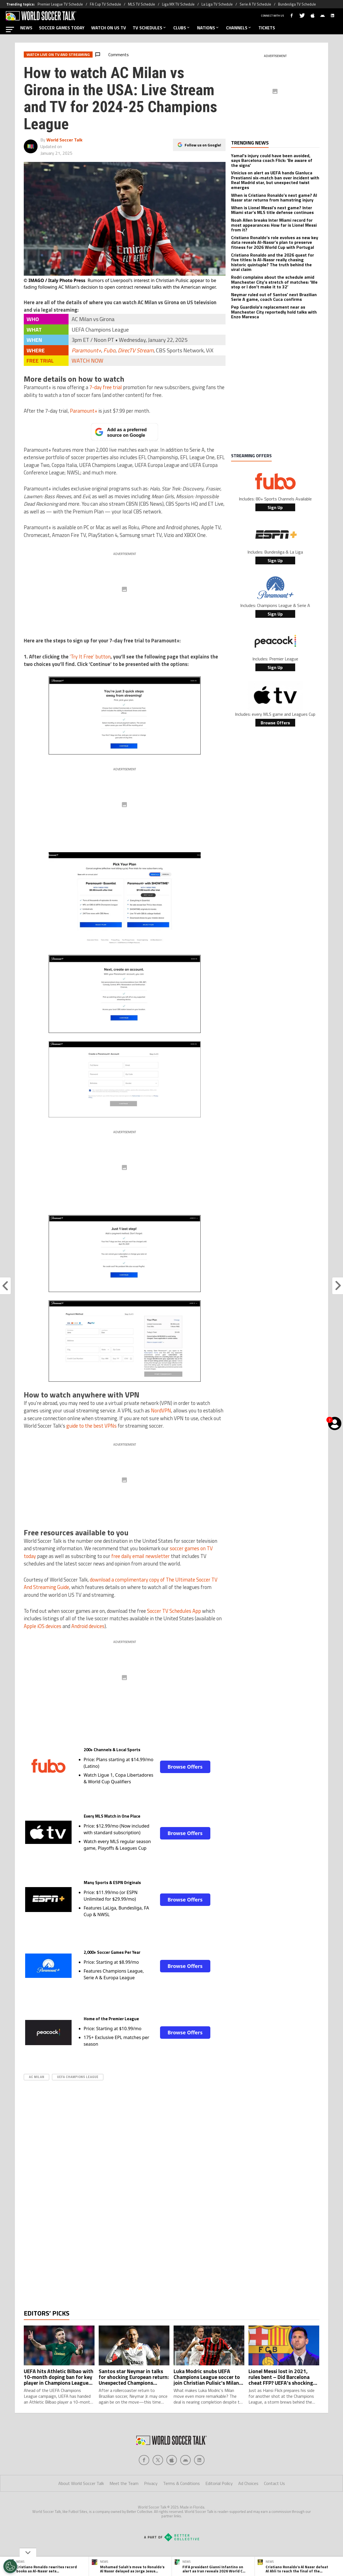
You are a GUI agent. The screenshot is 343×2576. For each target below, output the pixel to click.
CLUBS (181, 27)
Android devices (87, 1626)
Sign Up (275, 507)
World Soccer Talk (64, 139)
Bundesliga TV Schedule (297, 4)
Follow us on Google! (203, 145)
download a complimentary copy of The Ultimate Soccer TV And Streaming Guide (121, 1583)
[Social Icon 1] (157, 2482)
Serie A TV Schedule (255, 4)
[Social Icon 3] (185, 2482)
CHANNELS (239, 27)
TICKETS (266, 27)
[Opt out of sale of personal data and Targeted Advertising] (10, 2566)
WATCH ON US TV (108, 27)
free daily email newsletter (140, 1556)
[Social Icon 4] (199, 2482)
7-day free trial (105, 387)
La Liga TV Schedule (217, 4)
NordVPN (161, 1410)
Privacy (151, 2505)
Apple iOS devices (42, 1626)
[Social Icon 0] (144, 2482)
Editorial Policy (219, 2505)
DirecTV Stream (136, 350)
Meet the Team (123, 2505)
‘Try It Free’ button (90, 656)
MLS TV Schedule (141, 4)
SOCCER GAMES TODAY (62, 27)
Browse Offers (184, 1766)
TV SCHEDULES (150, 27)
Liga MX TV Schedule (178, 4)
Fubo (109, 350)
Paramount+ (86, 350)
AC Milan (36, 2077)
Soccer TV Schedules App (174, 1611)
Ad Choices (248, 2505)
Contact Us (274, 2505)
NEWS (26, 27)
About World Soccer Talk (81, 2505)
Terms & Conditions (181, 2505)
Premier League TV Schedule (60, 4)
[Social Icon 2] (171, 2482)
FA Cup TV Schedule (105, 4)
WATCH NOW (87, 360)
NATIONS (208, 27)
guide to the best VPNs (91, 1426)
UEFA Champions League (77, 2077)
